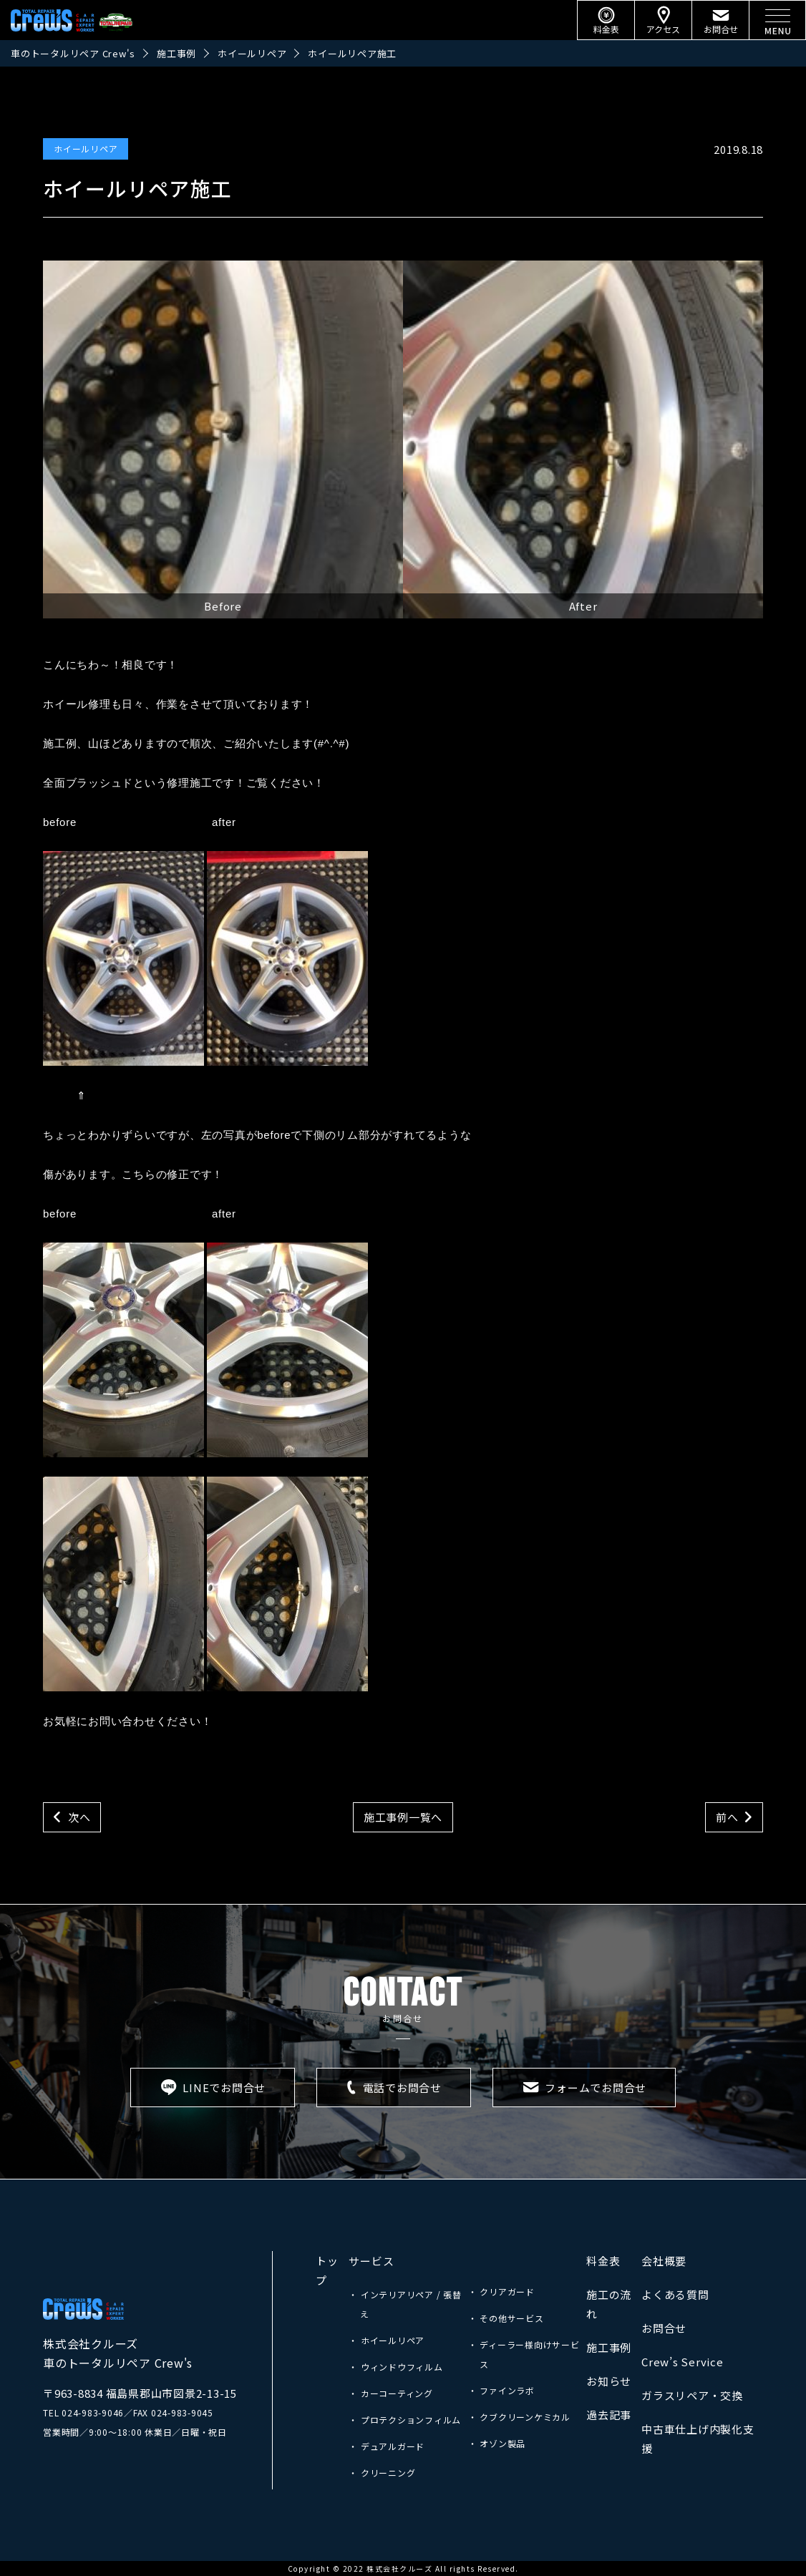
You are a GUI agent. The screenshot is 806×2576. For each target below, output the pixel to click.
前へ (727, 1816)
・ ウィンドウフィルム (395, 2367)
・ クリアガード (501, 2291)
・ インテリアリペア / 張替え (405, 2304)
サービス (371, 2260)
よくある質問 (675, 2294)
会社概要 (663, 2260)
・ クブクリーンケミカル (519, 2417)
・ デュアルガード (386, 2446)
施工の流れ (608, 2304)
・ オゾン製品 (496, 2443)
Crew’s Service (682, 2361)
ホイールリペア (85, 148)
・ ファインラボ (501, 2390)
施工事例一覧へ (403, 1816)
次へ (79, 1816)
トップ (327, 2270)
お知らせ (608, 2380)
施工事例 (608, 2347)
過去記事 (608, 2414)
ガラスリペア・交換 (692, 2395)
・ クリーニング (382, 2472)
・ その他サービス (506, 2318)
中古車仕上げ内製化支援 (697, 2438)
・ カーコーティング (391, 2393)
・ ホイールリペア (386, 2340)
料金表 (603, 2260)
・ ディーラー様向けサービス (524, 2354)
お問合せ (663, 2328)
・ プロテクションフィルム (405, 2420)
